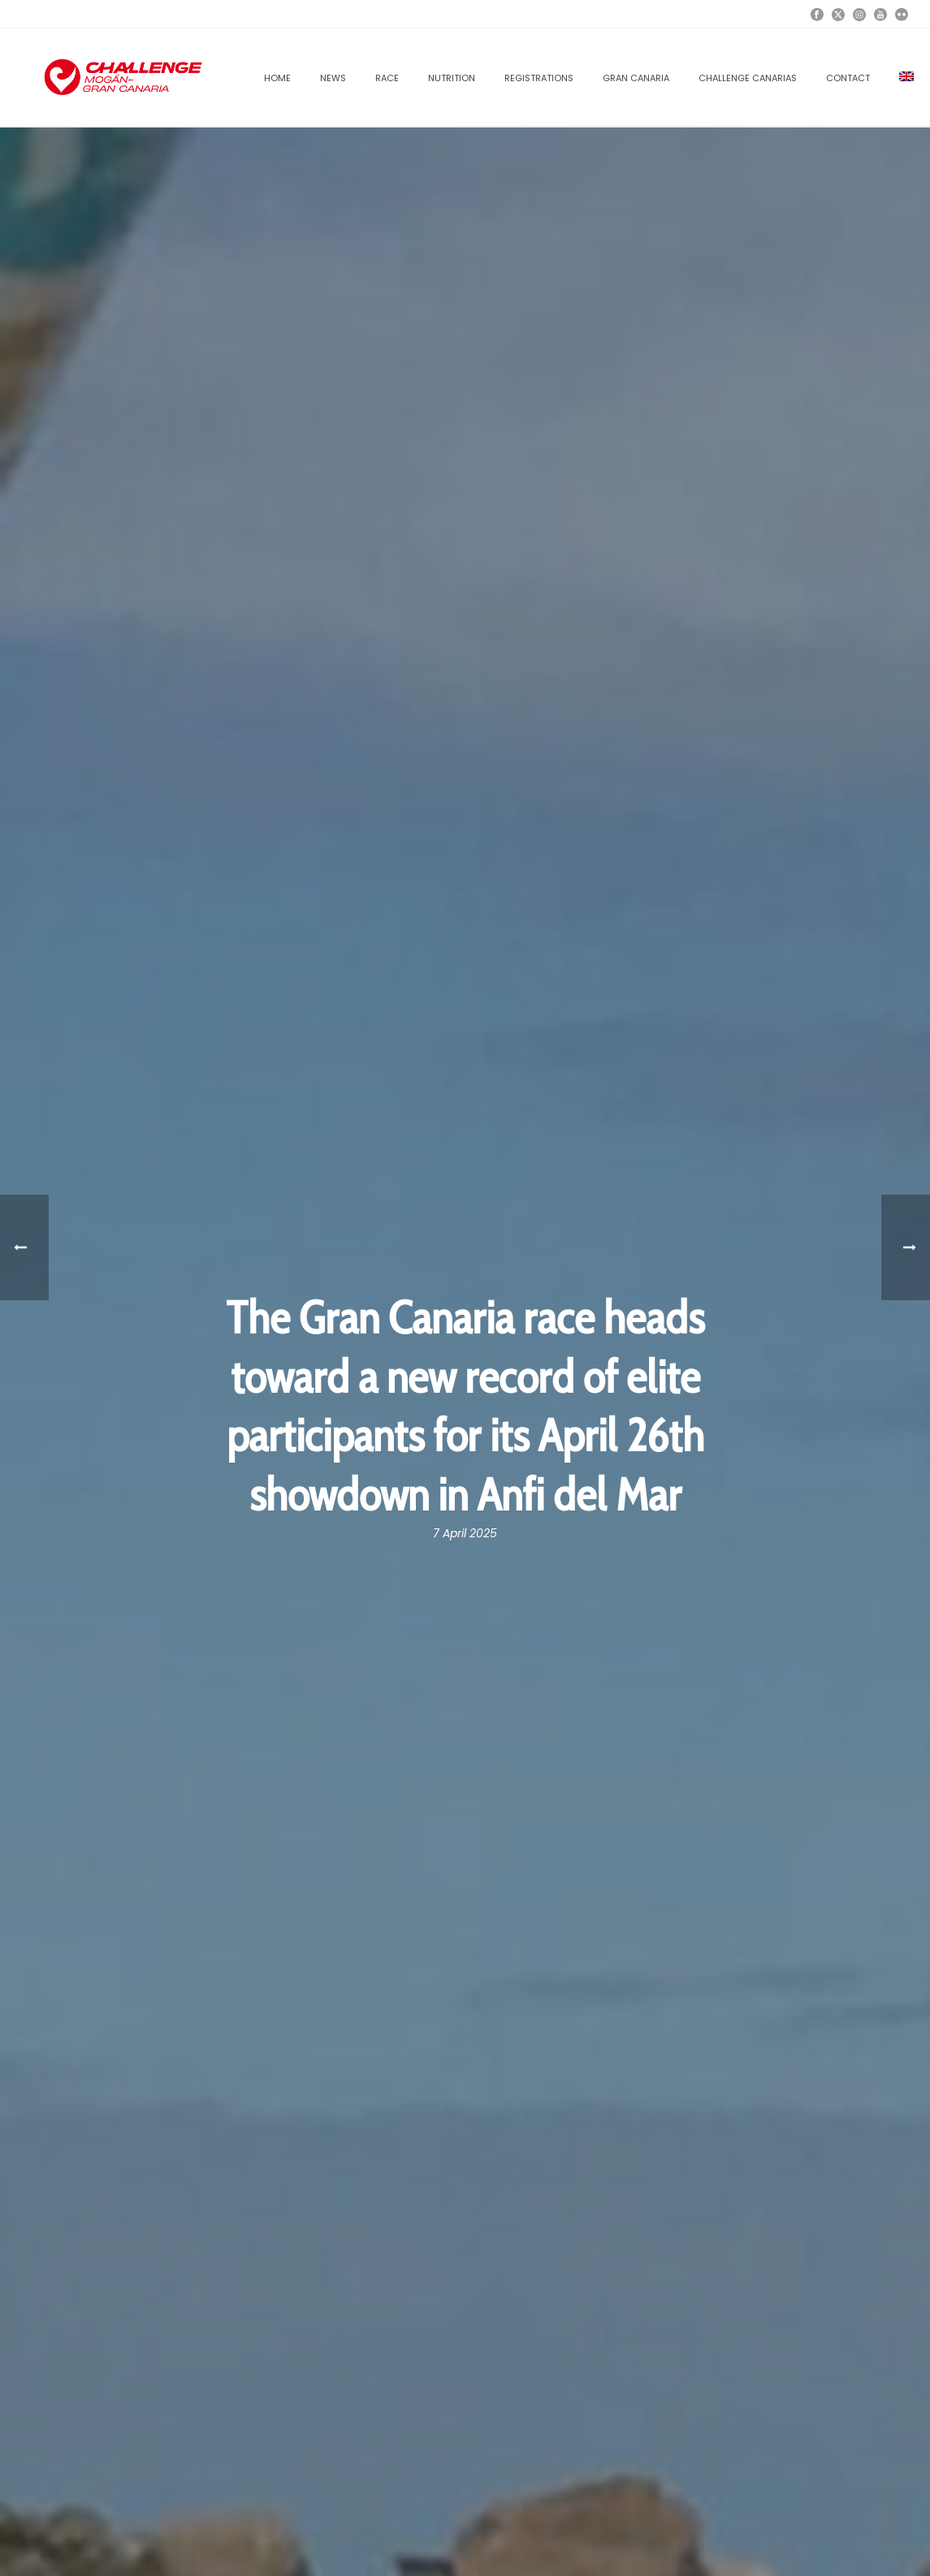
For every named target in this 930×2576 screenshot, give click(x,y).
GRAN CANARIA (636, 77)
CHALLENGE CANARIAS (748, 77)
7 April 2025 (465, 1533)
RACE (387, 77)
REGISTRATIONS (538, 77)
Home (277, 77)
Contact (848, 77)
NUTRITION (451, 77)
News (333, 77)
